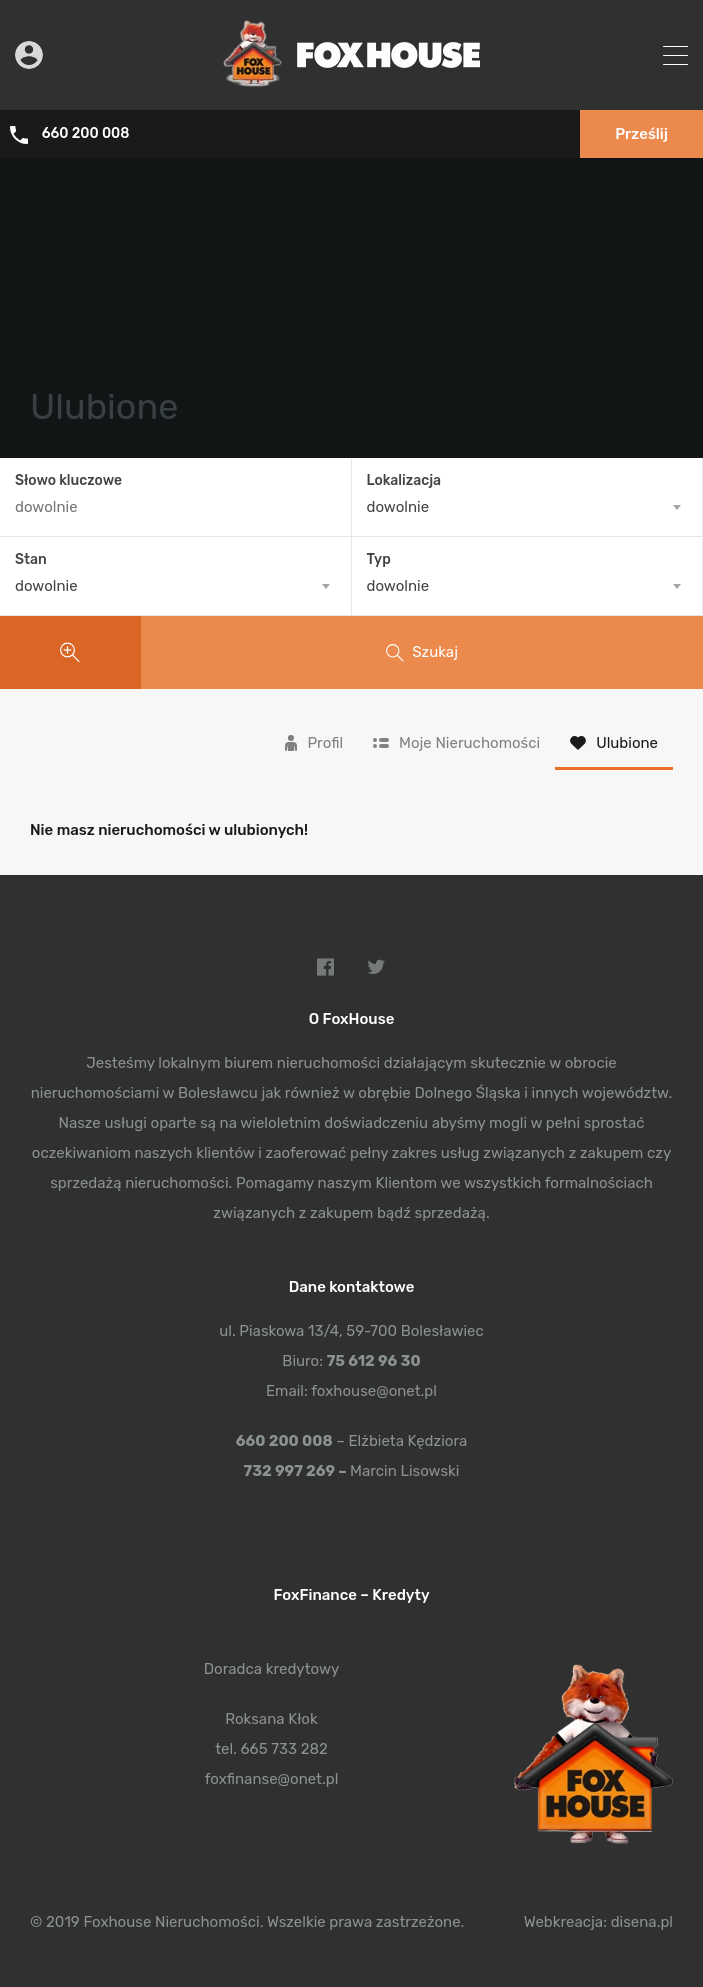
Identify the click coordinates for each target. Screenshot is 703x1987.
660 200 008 (86, 134)
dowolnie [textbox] (398, 507)
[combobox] (527, 507)
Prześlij (641, 134)
